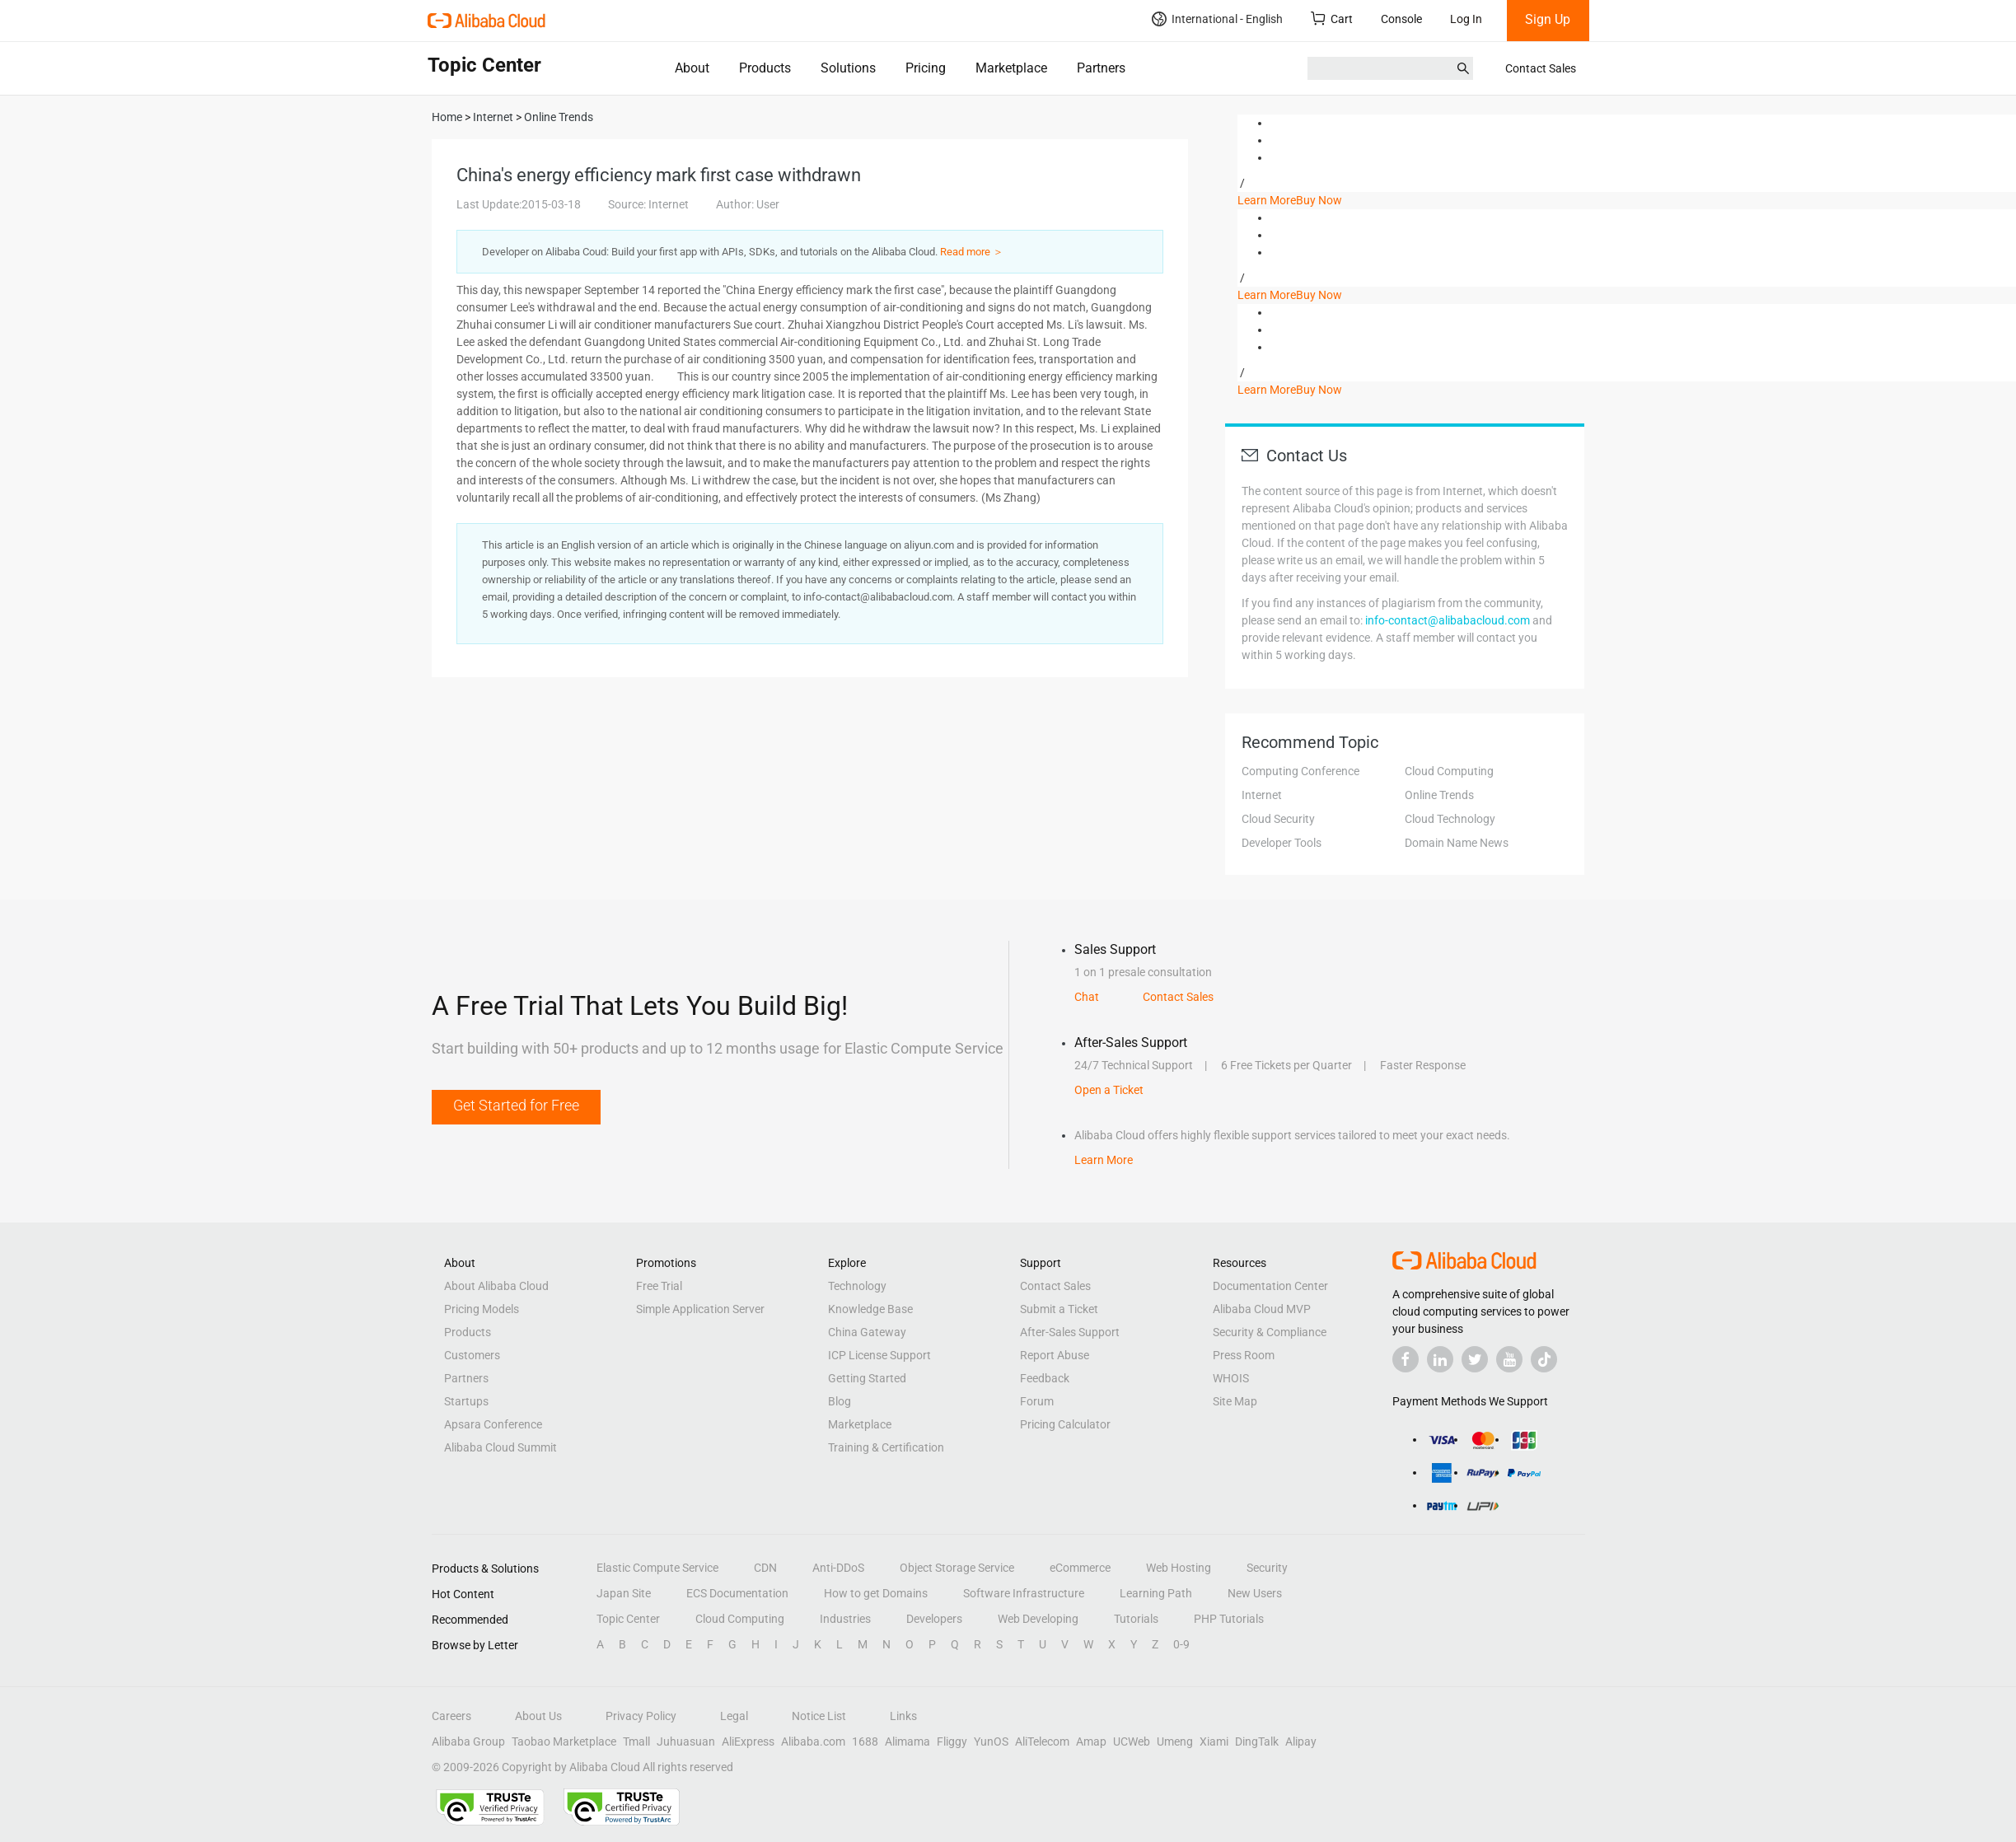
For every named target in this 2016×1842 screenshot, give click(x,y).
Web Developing (1038, 1618)
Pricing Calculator (1065, 1424)
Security (1267, 1567)
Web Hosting (1178, 1567)
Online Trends (1439, 795)
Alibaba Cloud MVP (1262, 1309)
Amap (1091, 1741)
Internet (1262, 795)
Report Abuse (1054, 1355)
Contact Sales (1540, 68)
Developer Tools (1281, 842)
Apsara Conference (493, 1424)
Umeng (1175, 1741)
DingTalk (1257, 1741)
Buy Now (1319, 200)
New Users (1255, 1593)
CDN (765, 1567)
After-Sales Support (1070, 1332)
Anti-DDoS (838, 1567)
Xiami (1214, 1741)
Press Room (1244, 1355)
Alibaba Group (468, 1741)
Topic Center (628, 1618)
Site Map (1235, 1401)
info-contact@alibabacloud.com (1447, 620)
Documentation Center (1270, 1286)
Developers (934, 1618)
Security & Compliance (1269, 1332)
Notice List (819, 1716)
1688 (865, 1741)
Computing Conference (1300, 771)
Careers (451, 1716)
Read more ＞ (971, 251)
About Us (538, 1716)
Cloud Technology (1450, 818)
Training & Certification (886, 1447)
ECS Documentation (737, 1593)
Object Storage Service (957, 1567)
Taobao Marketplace (564, 1741)
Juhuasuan (686, 1741)
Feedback (1044, 1378)
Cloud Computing (1449, 771)
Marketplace (1011, 68)
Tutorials (1136, 1618)
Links (903, 1716)
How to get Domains (876, 1593)
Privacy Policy (641, 1716)
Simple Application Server (700, 1309)
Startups (466, 1401)
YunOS (991, 1741)
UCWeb (1131, 1741)
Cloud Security (1278, 818)
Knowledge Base (870, 1309)
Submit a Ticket (1059, 1309)
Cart (1332, 19)
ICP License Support (879, 1355)
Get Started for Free (516, 1105)
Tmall (636, 1741)
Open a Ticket (1109, 1089)
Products (765, 68)
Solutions (848, 68)
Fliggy (952, 1741)
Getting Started (867, 1378)
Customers (472, 1355)
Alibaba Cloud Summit (500, 1447)
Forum (1037, 1401)
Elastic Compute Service (657, 1567)
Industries (845, 1618)
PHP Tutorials (1229, 1618)
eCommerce (1080, 1567)
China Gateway (867, 1332)
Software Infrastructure (1023, 1593)
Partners (1101, 68)
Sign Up (1547, 19)
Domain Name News (1456, 842)
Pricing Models (481, 1309)
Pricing (925, 68)
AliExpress (748, 1741)
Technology (857, 1286)
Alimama (907, 1741)
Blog (839, 1401)
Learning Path (1156, 1593)
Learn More (1266, 200)
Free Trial (659, 1286)
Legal (734, 1716)
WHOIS (1231, 1378)
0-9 (1181, 1644)
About (692, 68)
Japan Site (623, 1593)
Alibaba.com (813, 1741)
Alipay (1301, 1741)
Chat (1086, 996)
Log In (1466, 19)
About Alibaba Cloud (496, 1286)
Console (1401, 19)
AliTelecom (1042, 1741)
